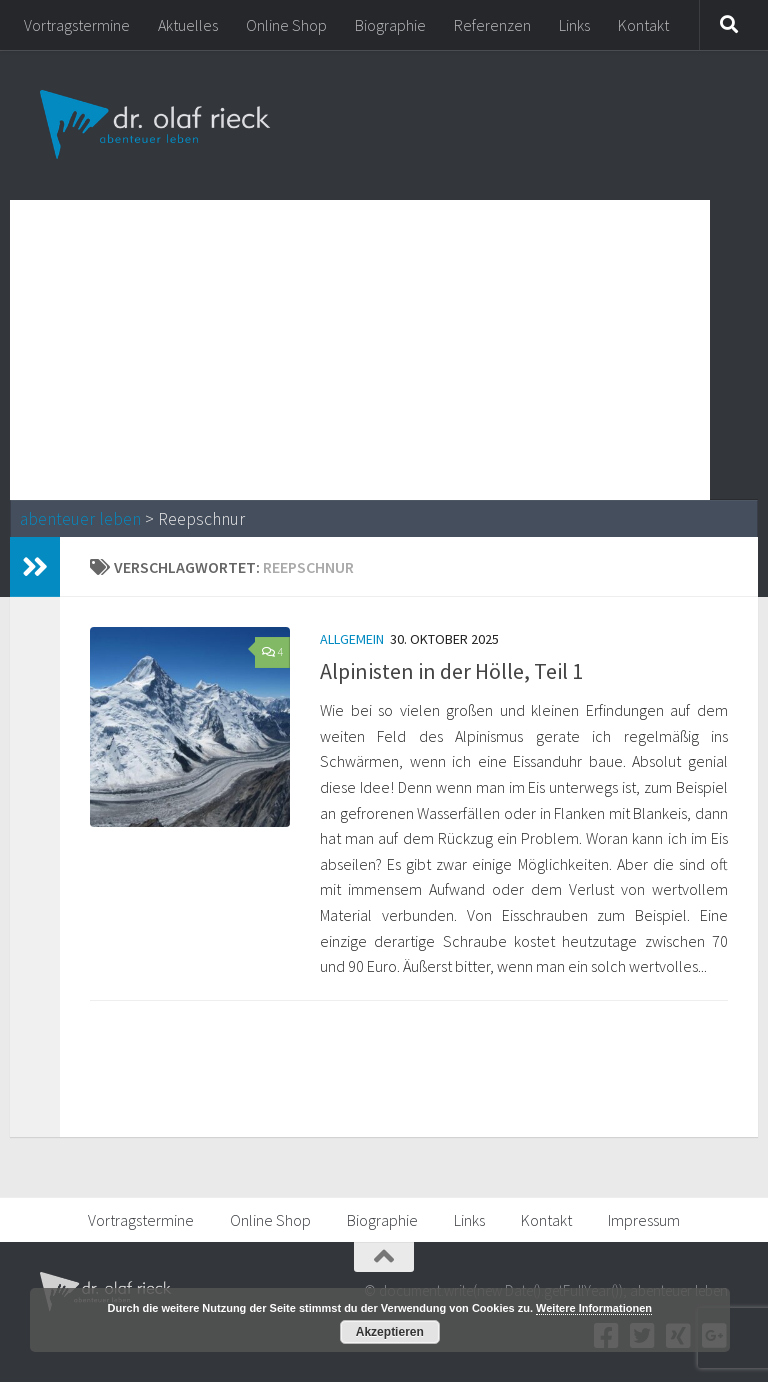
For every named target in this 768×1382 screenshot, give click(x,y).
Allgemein (352, 639)
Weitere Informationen (594, 1308)
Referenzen (492, 25)
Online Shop (286, 25)
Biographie (390, 25)
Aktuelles (188, 25)
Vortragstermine (77, 25)
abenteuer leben (80, 519)
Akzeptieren (390, 1332)
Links (574, 25)
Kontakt (643, 25)
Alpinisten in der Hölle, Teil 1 (451, 671)
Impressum (644, 1220)
